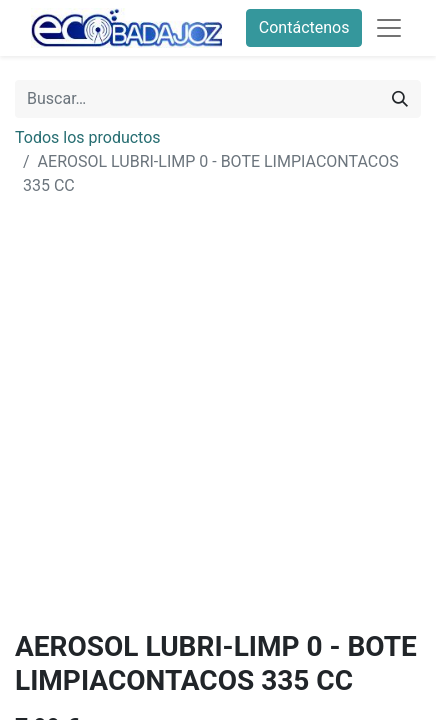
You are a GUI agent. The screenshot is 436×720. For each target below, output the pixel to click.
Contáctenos (304, 27)
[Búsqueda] (400, 99)
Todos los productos (88, 137)
